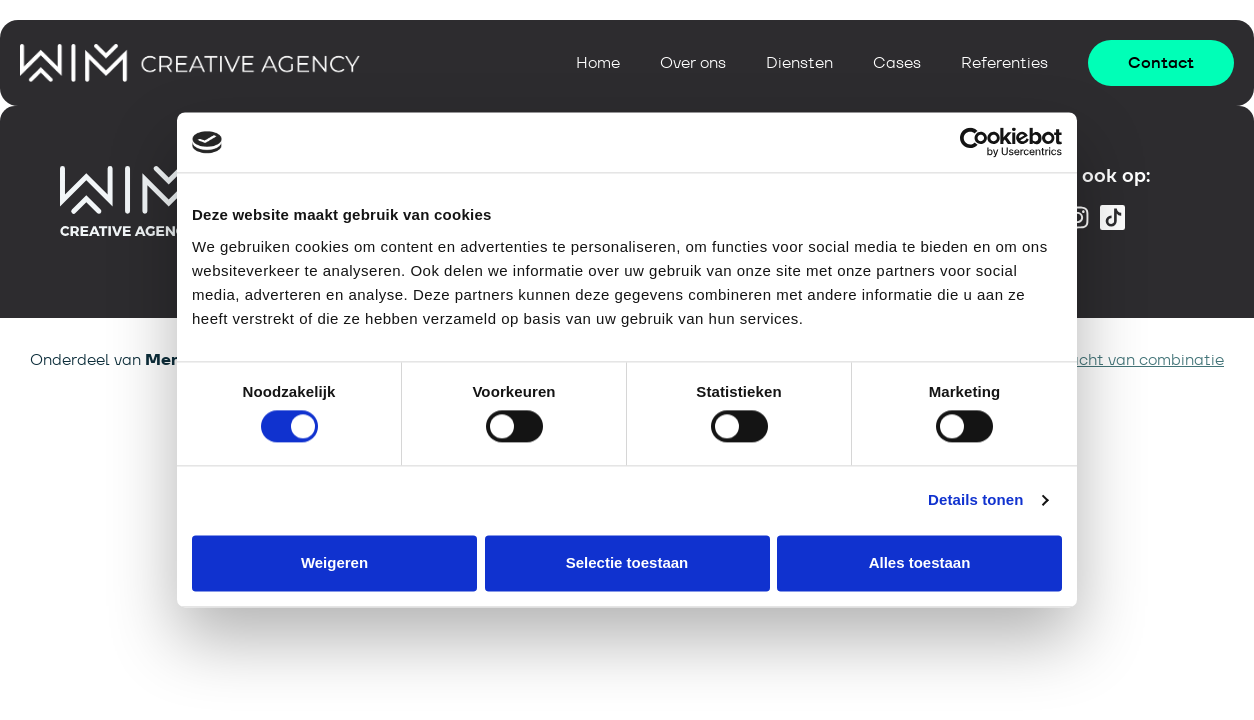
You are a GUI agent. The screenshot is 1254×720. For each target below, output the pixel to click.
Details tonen (975, 500)
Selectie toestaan (627, 562)
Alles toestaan (920, 562)
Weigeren (334, 562)
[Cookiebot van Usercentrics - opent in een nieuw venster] (974, 142)
